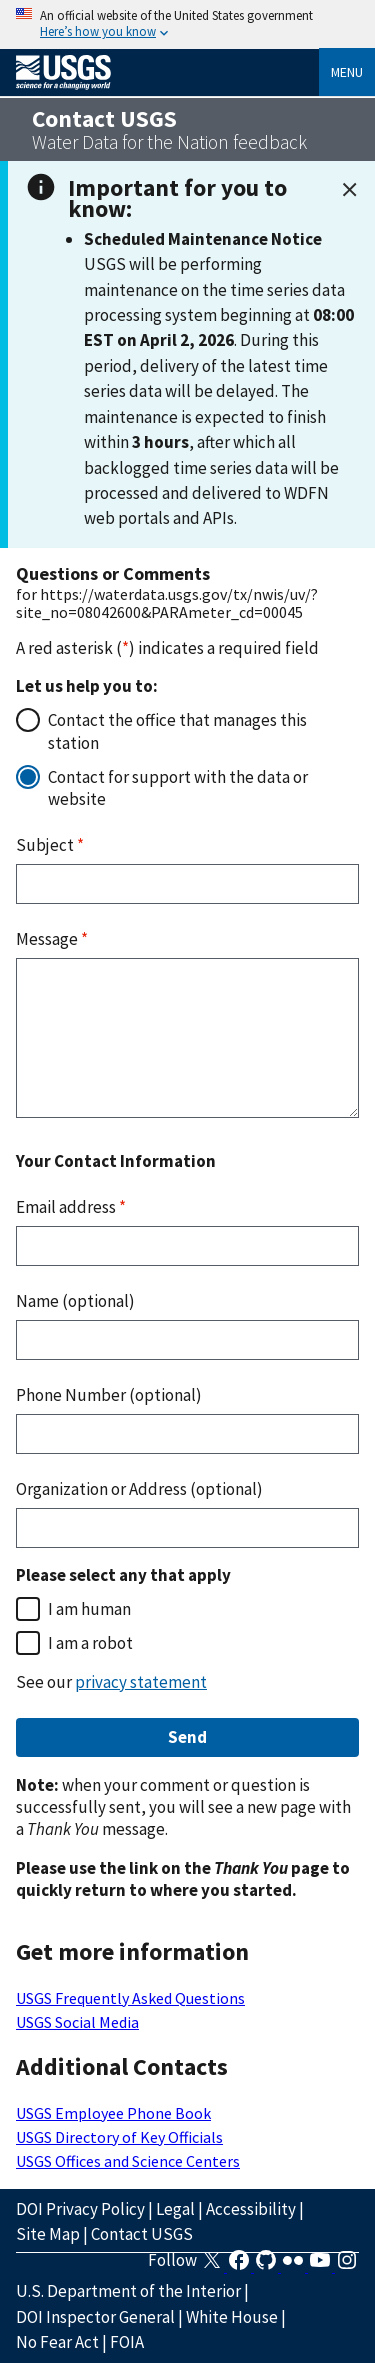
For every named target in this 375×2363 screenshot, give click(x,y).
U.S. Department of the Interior (128, 2291)
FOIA (127, 2342)
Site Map (48, 2234)
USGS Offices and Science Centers (128, 2161)
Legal (175, 2209)
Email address (71, 1207)
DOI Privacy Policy (80, 2209)
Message (52, 939)
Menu (347, 72)
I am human (89, 1609)
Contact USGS (142, 2234)
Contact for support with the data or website (178, 788)
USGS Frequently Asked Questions (130, 1998)
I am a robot (90, 1643)
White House (232, 2317)
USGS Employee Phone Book (113, 2113)
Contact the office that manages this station (177, 731)
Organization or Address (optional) (139, 1489)
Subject (50, 845)
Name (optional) (75, 1301)
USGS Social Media (77, 2022)
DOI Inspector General (95, 2317)
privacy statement (141, 1682)
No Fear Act (57, 2342)
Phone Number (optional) (109, 1395)
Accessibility (251, 2209)
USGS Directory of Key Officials (119, 2137)
